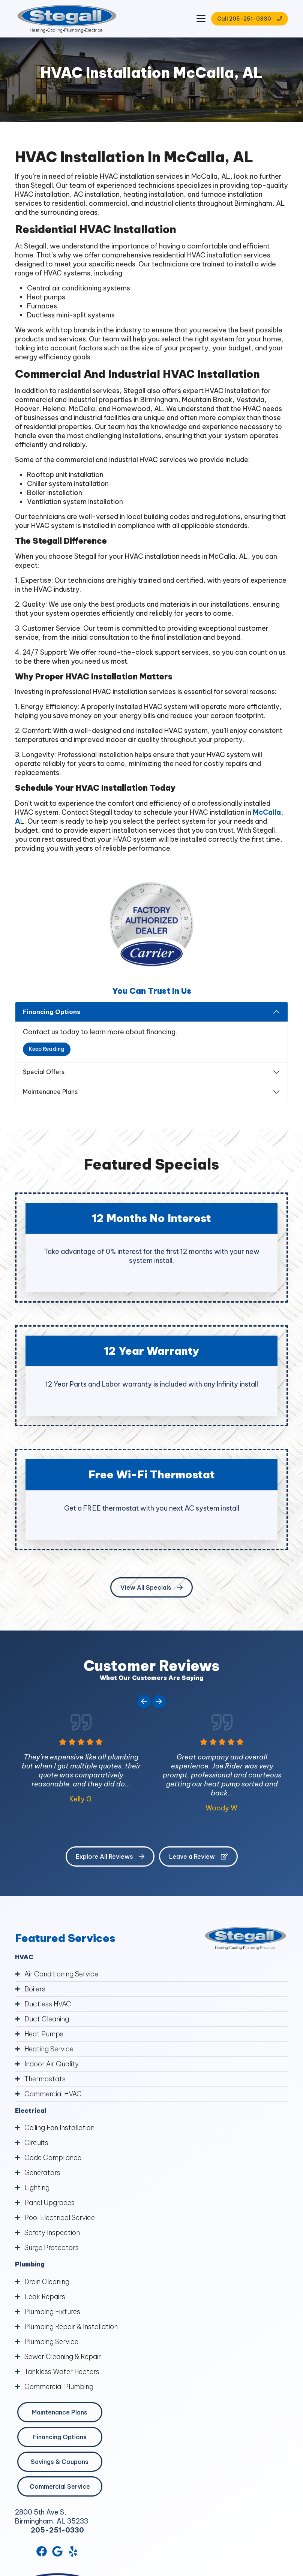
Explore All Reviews (110, 1856)
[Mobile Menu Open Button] (201, 18)
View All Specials (151, 1587)
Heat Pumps (43, 2034)
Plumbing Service (51, 2341)
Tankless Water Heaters (61, 2371)
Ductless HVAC (47, 2004)
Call (249, 18)
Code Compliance (52, 2157)
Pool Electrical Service (59, 2217)
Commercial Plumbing (58, 2386)
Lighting (37, 2187)
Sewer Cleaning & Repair (62, 2356)
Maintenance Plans (50, 1091)
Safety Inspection (52, 2232)
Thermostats (45, 2079)
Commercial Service (60, 2486)
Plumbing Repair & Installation (71, 2326)
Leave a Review (198, 1856)
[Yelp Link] (73, 2551)
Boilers (34, 1989)
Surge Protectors (51, 2247)
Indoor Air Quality (51, 2064)
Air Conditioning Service (61, 1974)
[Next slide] (159, 1701)
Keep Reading (46, 1049)
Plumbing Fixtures (52, 2311)
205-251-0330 (57, 2530)
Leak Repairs (44, 2296)
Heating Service (49, 2049)
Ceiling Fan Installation (59, 2127)
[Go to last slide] (144, 1701)
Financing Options (51, 1012)
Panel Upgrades (49, 2202)
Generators (42, 2172)
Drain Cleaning (46, 2281)
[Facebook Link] (41, 2551)
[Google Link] (57, 2551)
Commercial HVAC (53, 2094)
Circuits (36, 2142)
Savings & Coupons (59, 2461)
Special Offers (43, 1072)
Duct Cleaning (46, 2019)
